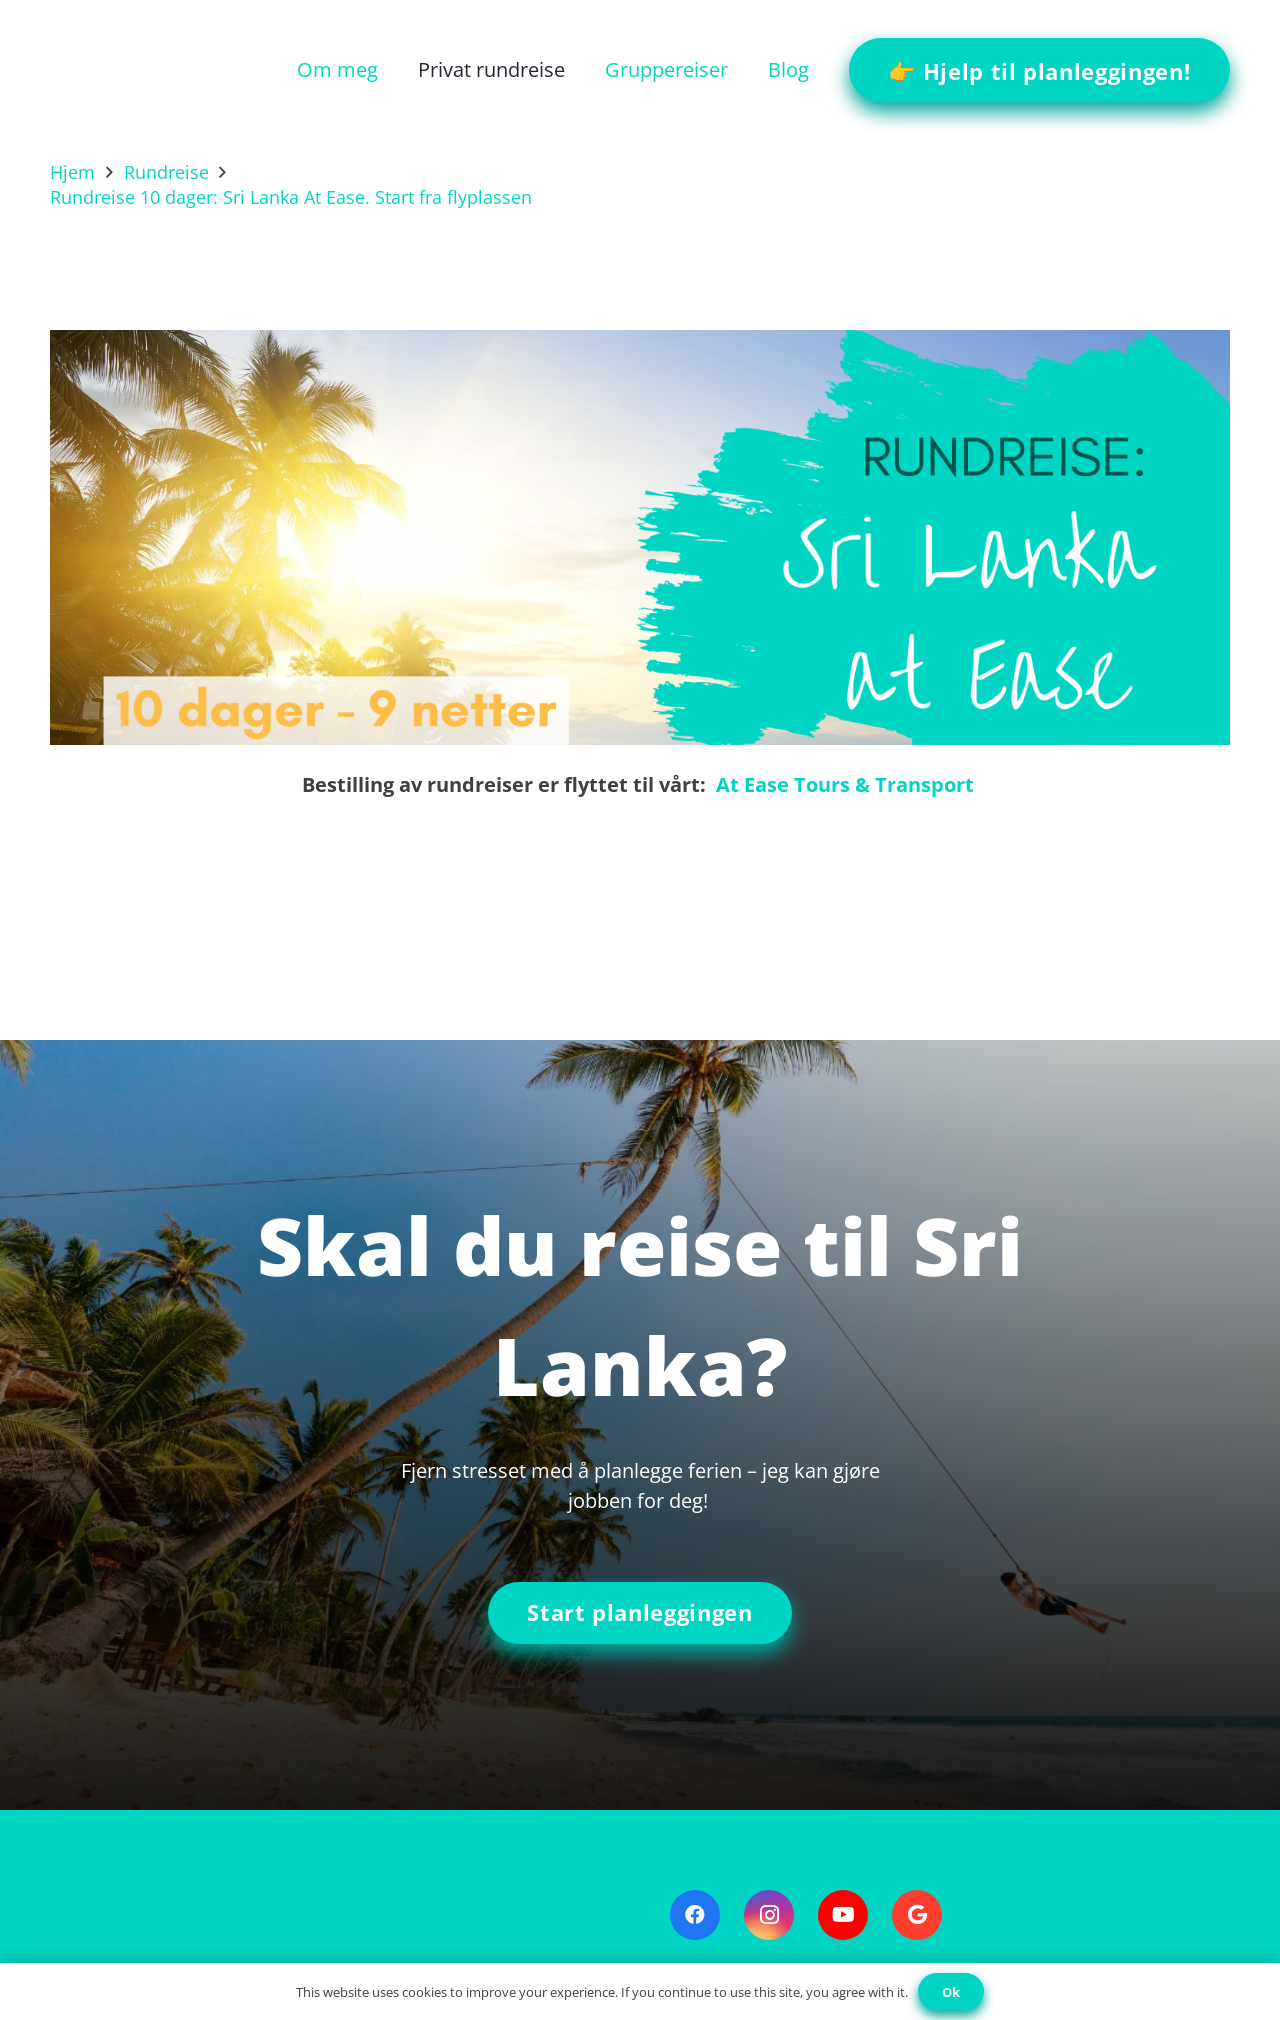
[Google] (917, 1915)
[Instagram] (769, 1915)
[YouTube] (843, 1915)
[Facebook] (695, 1915)
